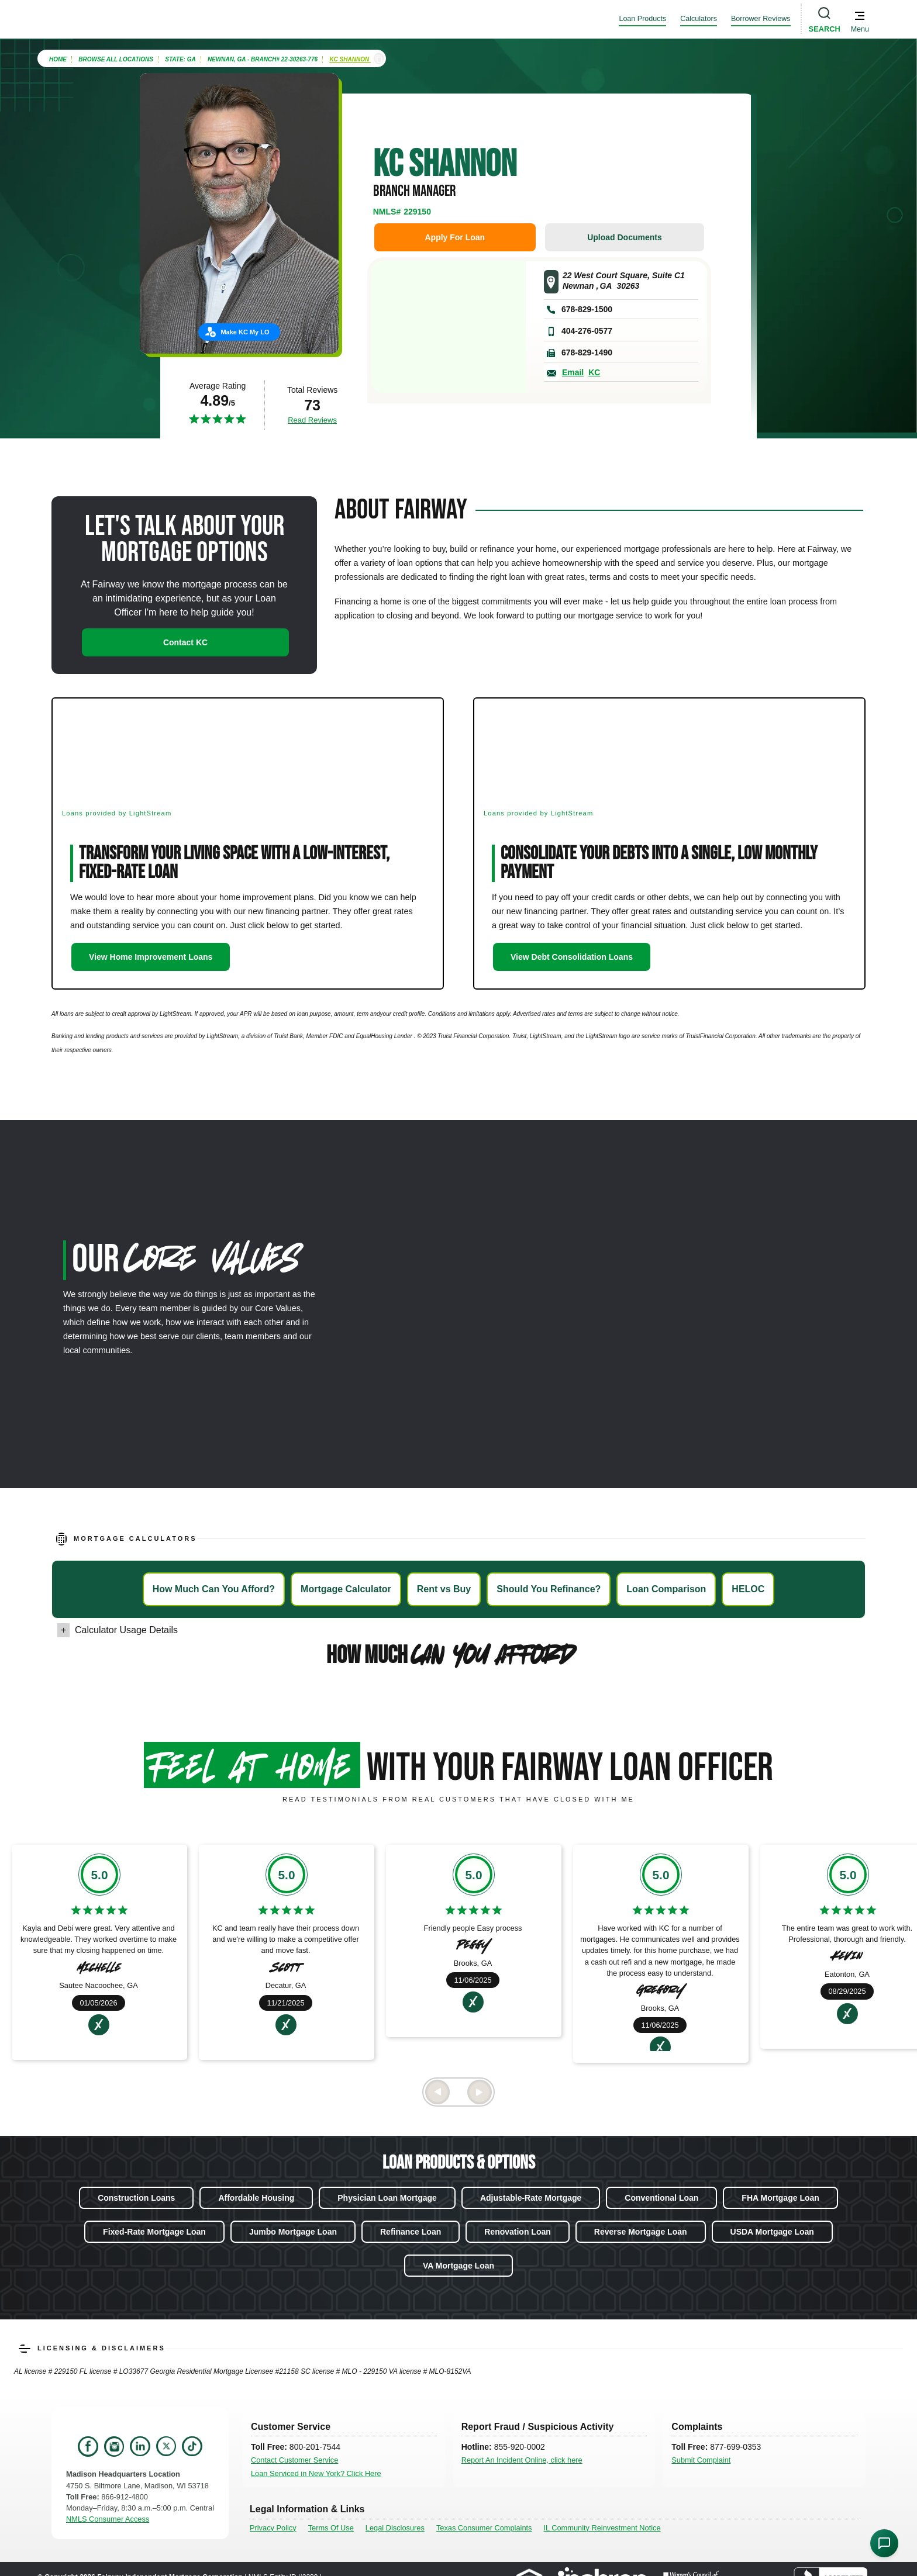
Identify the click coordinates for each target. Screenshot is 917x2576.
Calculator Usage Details (126, 1630)
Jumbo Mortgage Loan (293, 2231)
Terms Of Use (331, 2527)
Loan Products (642, 19)
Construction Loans (136, 2197)
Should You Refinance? (549, 1589)
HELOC (748, 1589)
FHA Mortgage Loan (780, 2197)
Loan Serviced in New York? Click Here (316, 2473)
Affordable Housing (256, 2197)
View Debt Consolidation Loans (572, 957)
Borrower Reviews (761, 19)
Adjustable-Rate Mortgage (530, 2197)
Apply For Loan (455, 237)
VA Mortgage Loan (458, 2265)
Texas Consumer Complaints (484, 2527)
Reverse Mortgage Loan (640, 2231)
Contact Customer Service (294, 2460)
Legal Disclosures (395, 2527)
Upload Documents (624, 237)
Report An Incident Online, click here (521, 2460)
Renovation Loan (517, 2231)
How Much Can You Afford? (214, 1589)
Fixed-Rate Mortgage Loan (154, 2231)
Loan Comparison (666, 1589)
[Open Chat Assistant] (884, 2543)
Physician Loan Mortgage (387, 2197)
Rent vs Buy (444, 1589)
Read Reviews (312, 420)
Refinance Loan (410, 2231)
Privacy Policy (273, 2527)
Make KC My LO (244, 332)
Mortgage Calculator (346, 1589)
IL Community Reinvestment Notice (601, 2527)
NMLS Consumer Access (107, 2519)
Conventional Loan (661, 2197)
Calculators (698, 19)
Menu (860, 29)
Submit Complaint (700, 2460)
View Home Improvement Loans (150, 957)
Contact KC (185, 642)
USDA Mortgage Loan (772, 2231)
